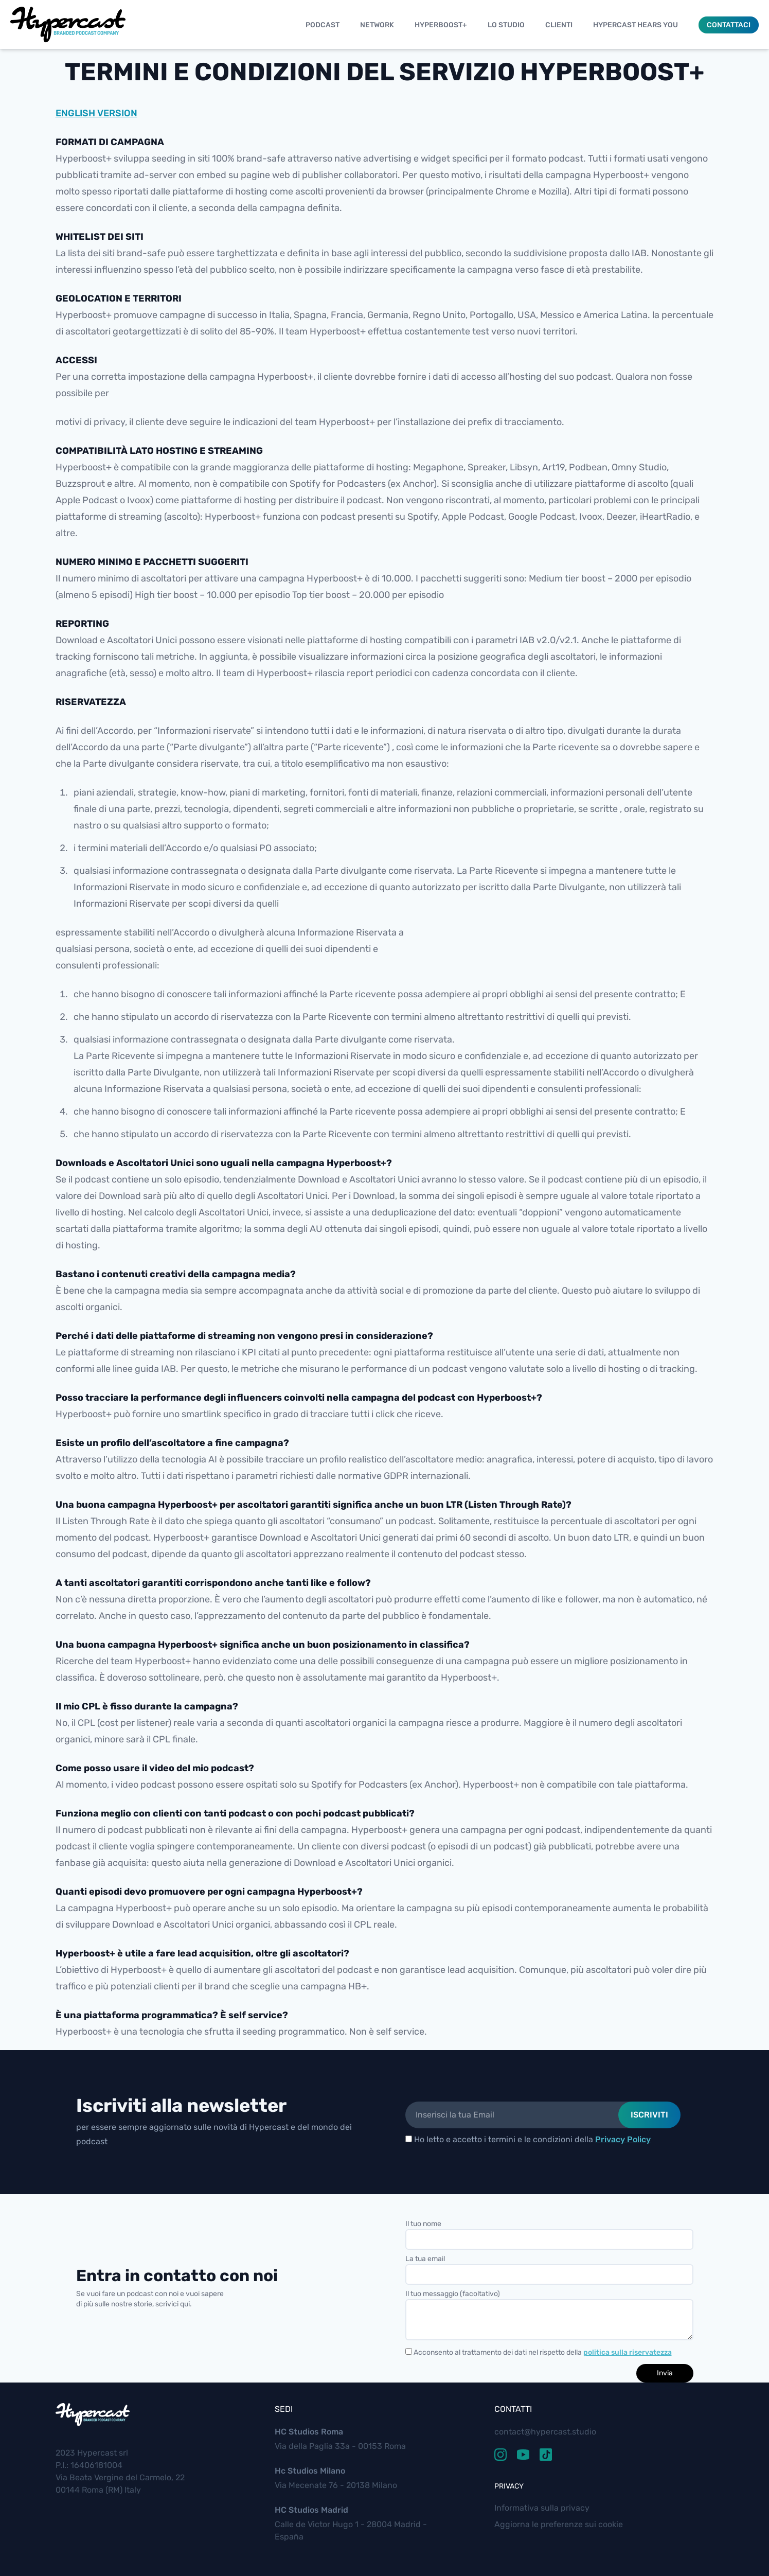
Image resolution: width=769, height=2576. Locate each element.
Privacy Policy (623, 2139)
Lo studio (506, 25)
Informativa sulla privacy (541, 2508)
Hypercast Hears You (635, 25)
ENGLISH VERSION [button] (96, 113)
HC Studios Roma (309, 2432)
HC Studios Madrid (311, 2510)
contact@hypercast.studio (545, 2432)
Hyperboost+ (441, 25)
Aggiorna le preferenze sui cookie (558, 2524)
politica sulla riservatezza (627, 2352)
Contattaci (728, 25)
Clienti (559, 25)
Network (377, 25)
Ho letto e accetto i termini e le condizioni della (528, 2139)
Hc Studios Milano (310, 2471)
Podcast (322, 25)
